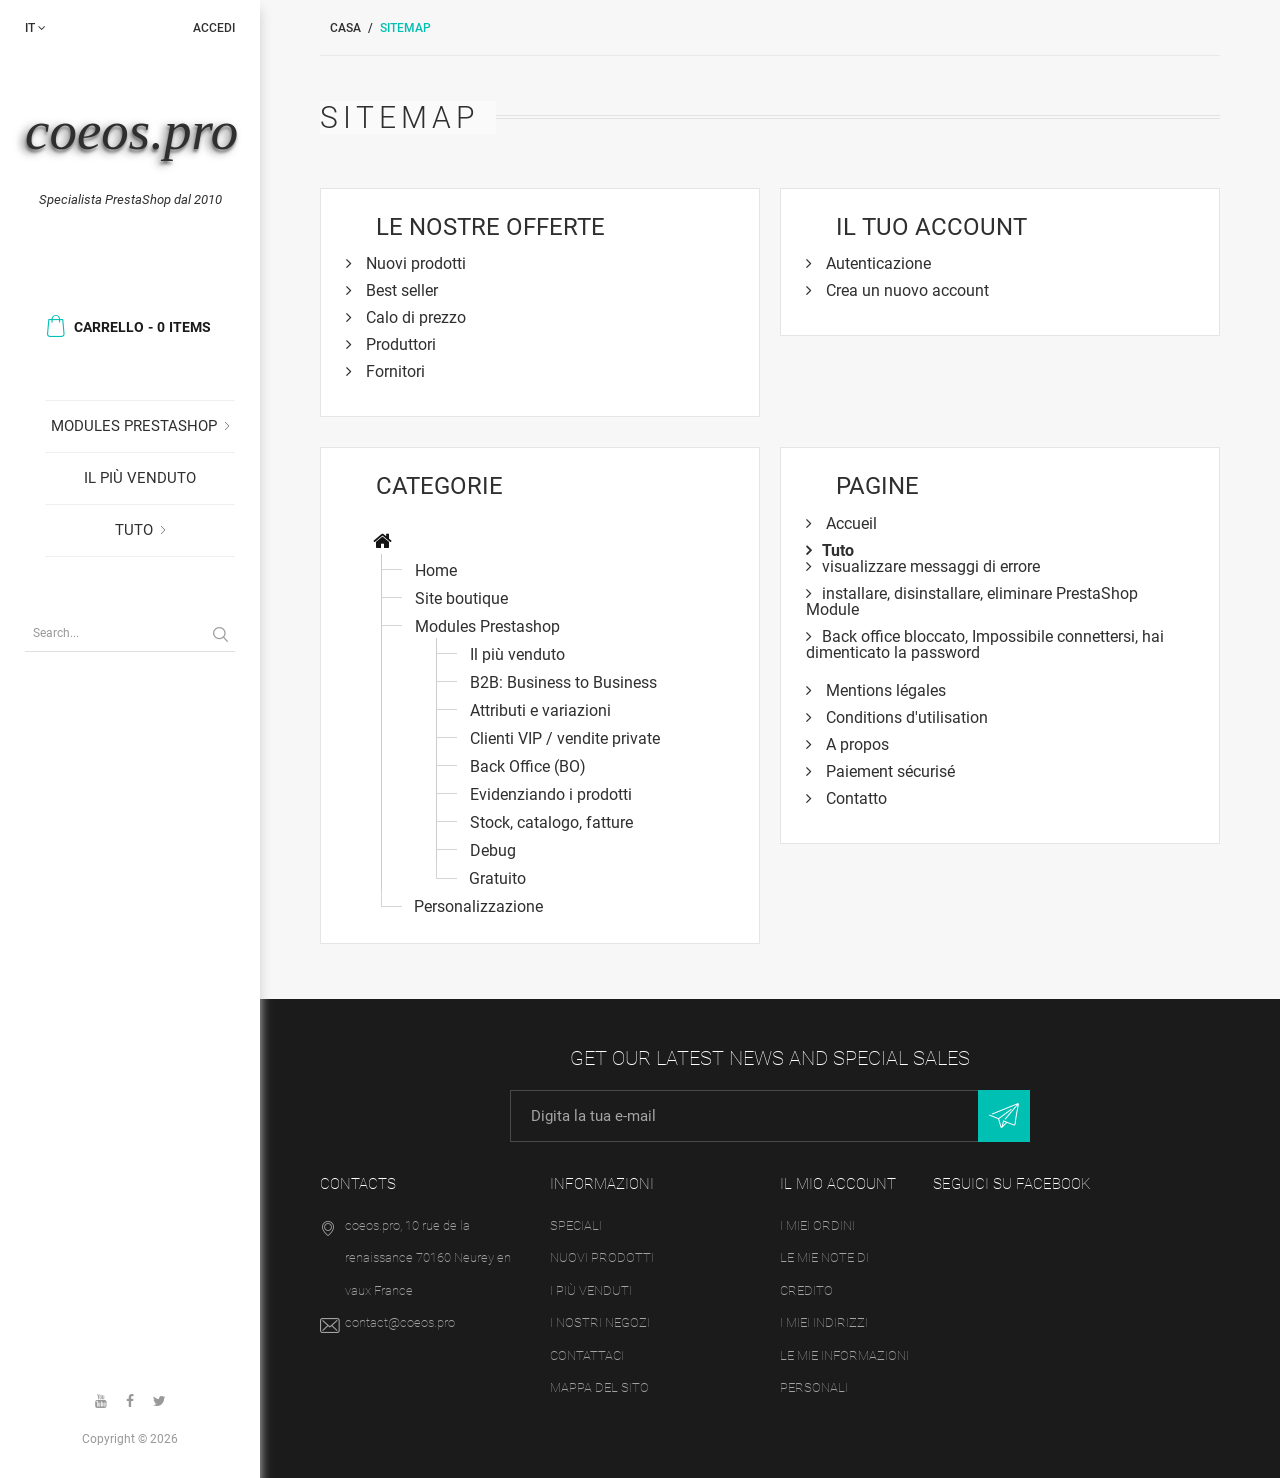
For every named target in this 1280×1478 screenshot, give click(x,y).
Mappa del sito (599, 1388)
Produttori (399, 344)
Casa (345, 28)
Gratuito (497, 878)
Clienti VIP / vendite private (565, 738)
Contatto (854, 798)
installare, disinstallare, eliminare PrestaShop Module (972, 601)
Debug (493, 850)
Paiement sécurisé (888, 771)
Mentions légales (884, 690)
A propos (855, 744)
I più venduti (591, 1290)
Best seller (400, 290)
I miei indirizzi (824, 1323)
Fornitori (393, 371)
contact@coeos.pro (400, 1323)
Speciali (576, 1225)
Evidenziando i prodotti (551, 794)
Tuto (134, 530)
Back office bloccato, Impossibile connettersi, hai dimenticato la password (985, 644)
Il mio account (838, 1184)
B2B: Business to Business (563, 682)
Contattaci (587, 1355)
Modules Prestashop (134, 426)
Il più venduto (140, 478)
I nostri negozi (600, 1323)
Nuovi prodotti (414, 263)
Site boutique (461, 598)
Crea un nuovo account (905, 290)
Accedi (214, 28)
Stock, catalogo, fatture (551, 822)
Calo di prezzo (414, 317)
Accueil (849, 523)
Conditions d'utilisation (905, 717)
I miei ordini (817, 1225)
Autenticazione (876, 263)
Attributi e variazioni (540, 710)
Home (436, 570)
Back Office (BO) (528, 766)
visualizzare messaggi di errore (931, 566)
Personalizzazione (478, 906)
